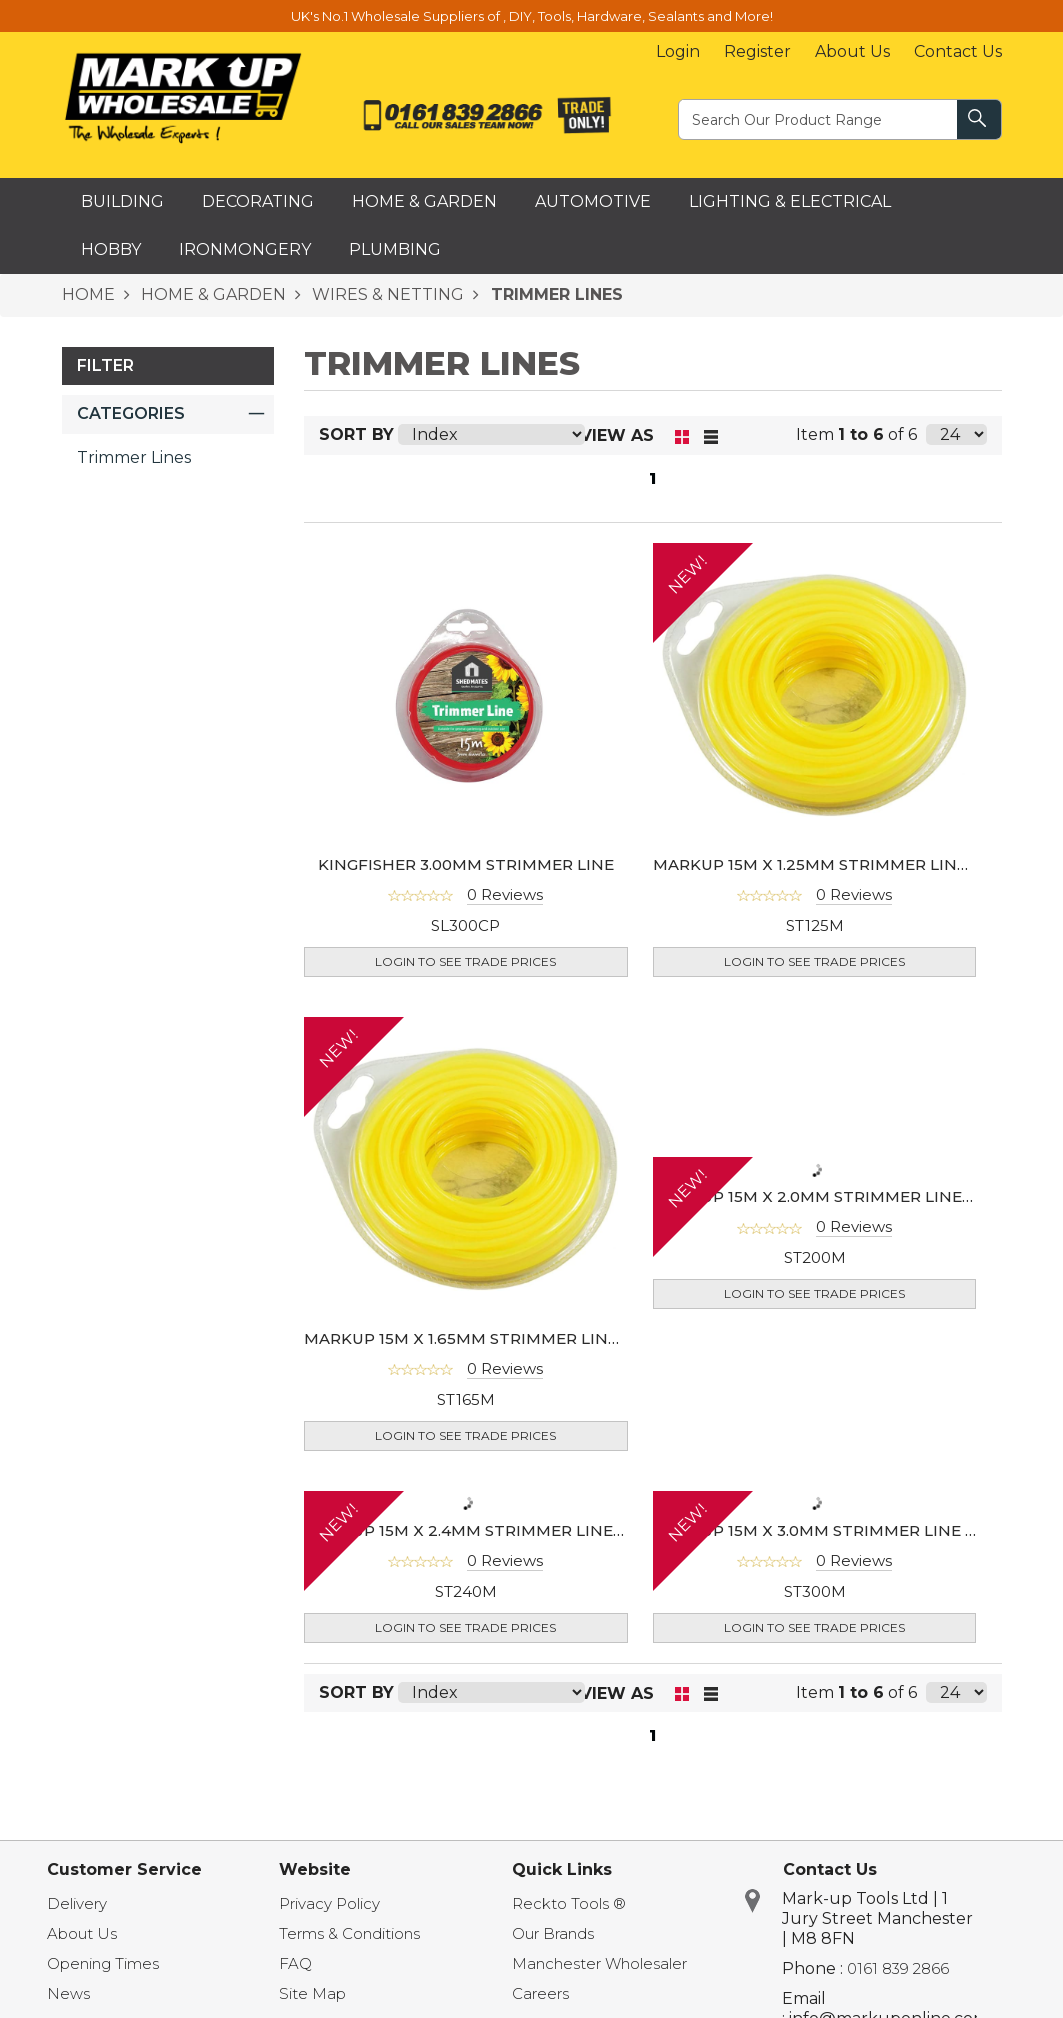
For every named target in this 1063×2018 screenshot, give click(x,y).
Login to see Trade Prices (465, 961)
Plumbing (395, 249)
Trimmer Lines (134, 457)
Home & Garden (424, 201)
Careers (540, 1993)
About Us (852, 51)
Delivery (77, 1903)
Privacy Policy (329, 1903)
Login (678, 51)
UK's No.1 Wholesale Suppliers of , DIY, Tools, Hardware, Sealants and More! (532, 16)
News (68, 1993)
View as (617, 435)
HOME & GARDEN (211, 294)
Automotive (593, 201)
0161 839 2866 (898, 1968)
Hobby (111, 249)
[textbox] (819, 118)
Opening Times (103, 1963)
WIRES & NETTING (386, 294)
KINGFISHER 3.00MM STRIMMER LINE (466, 864)
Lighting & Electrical (790, 201)
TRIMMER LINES (554, 294)
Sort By (356, 434)
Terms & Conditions (349, 1933)
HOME (88, 294)
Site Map (312, 1993)
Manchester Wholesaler (599, 1963)
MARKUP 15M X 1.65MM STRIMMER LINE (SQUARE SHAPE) (530, 1338)
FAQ (295, 1963)
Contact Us (958, 51)
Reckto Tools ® (569, 1903)
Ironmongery (245, 249)
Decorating (258, 201)
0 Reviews (505, 894)
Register (757, 51)
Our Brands (553, 1933)
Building (122, 201)
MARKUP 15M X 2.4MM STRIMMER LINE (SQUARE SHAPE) (528, 1530)
